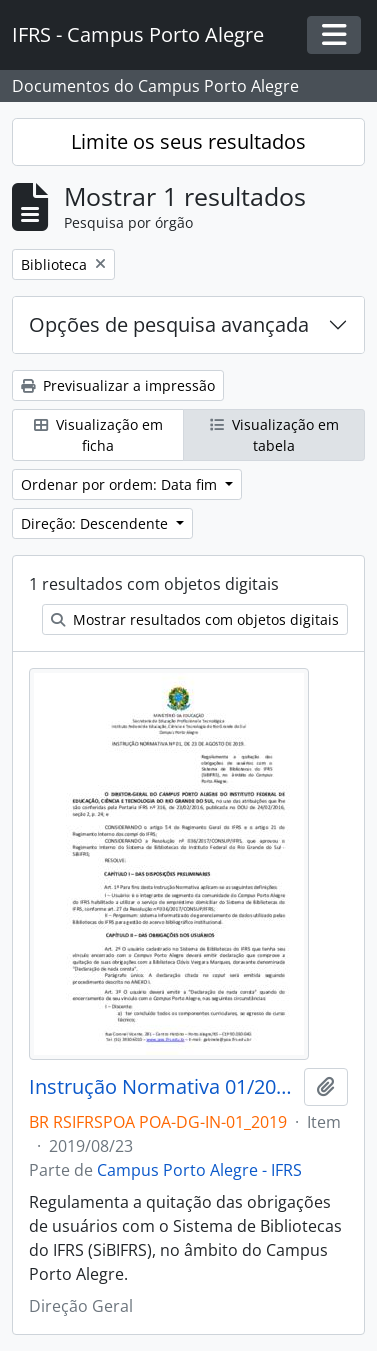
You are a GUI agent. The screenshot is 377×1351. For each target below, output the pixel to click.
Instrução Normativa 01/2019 (162, 1087)
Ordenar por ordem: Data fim (121, 484)
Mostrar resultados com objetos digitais (195, 619)
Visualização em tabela (274, 435)
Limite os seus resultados (188, 141)
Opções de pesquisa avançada (169, 324)
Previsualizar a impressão (118, 385)
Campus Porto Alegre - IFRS (199, 1170)
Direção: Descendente (96, 523)
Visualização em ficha (98, 435)
